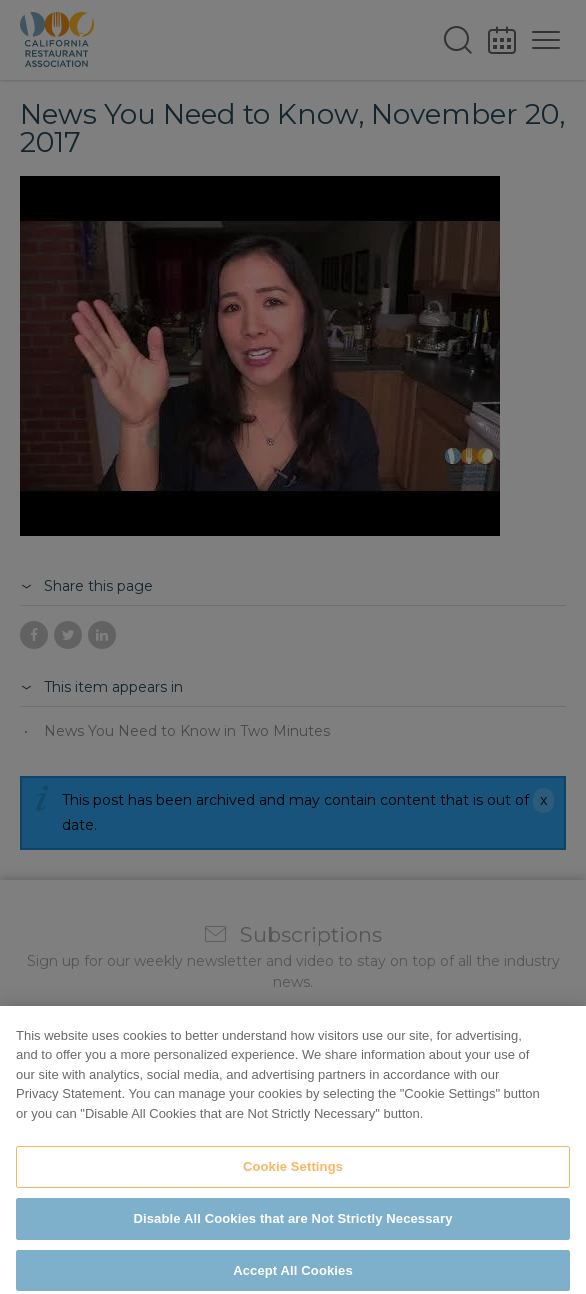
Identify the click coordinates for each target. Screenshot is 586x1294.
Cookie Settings (293, 1190)
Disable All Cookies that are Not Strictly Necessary (293, 1242)
